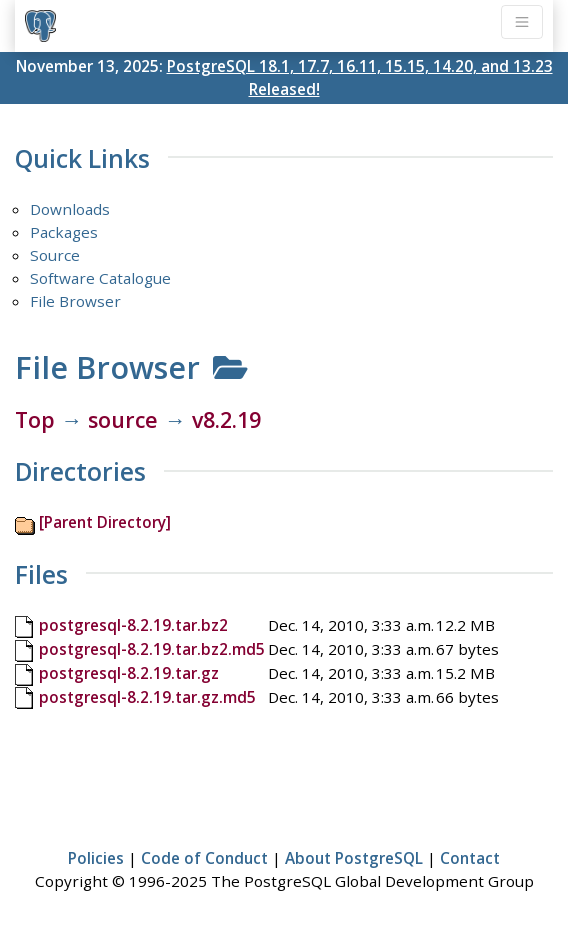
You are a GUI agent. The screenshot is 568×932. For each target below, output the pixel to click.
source (123, 419)
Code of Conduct (204, 858)
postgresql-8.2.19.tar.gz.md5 (147, 697)
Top (35, 419)
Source (55, 255)
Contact (470, 858)
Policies (96, 858)
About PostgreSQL (354, 858)
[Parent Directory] (105, 522)
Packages (64, 232)
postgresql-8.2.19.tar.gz (129, 673)
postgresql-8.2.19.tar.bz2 (133, 625)
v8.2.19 (226, 419)
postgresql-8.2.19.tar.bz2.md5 (152, 649)
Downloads (70, 209)
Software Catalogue (100, 278)
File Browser (75, 301)
